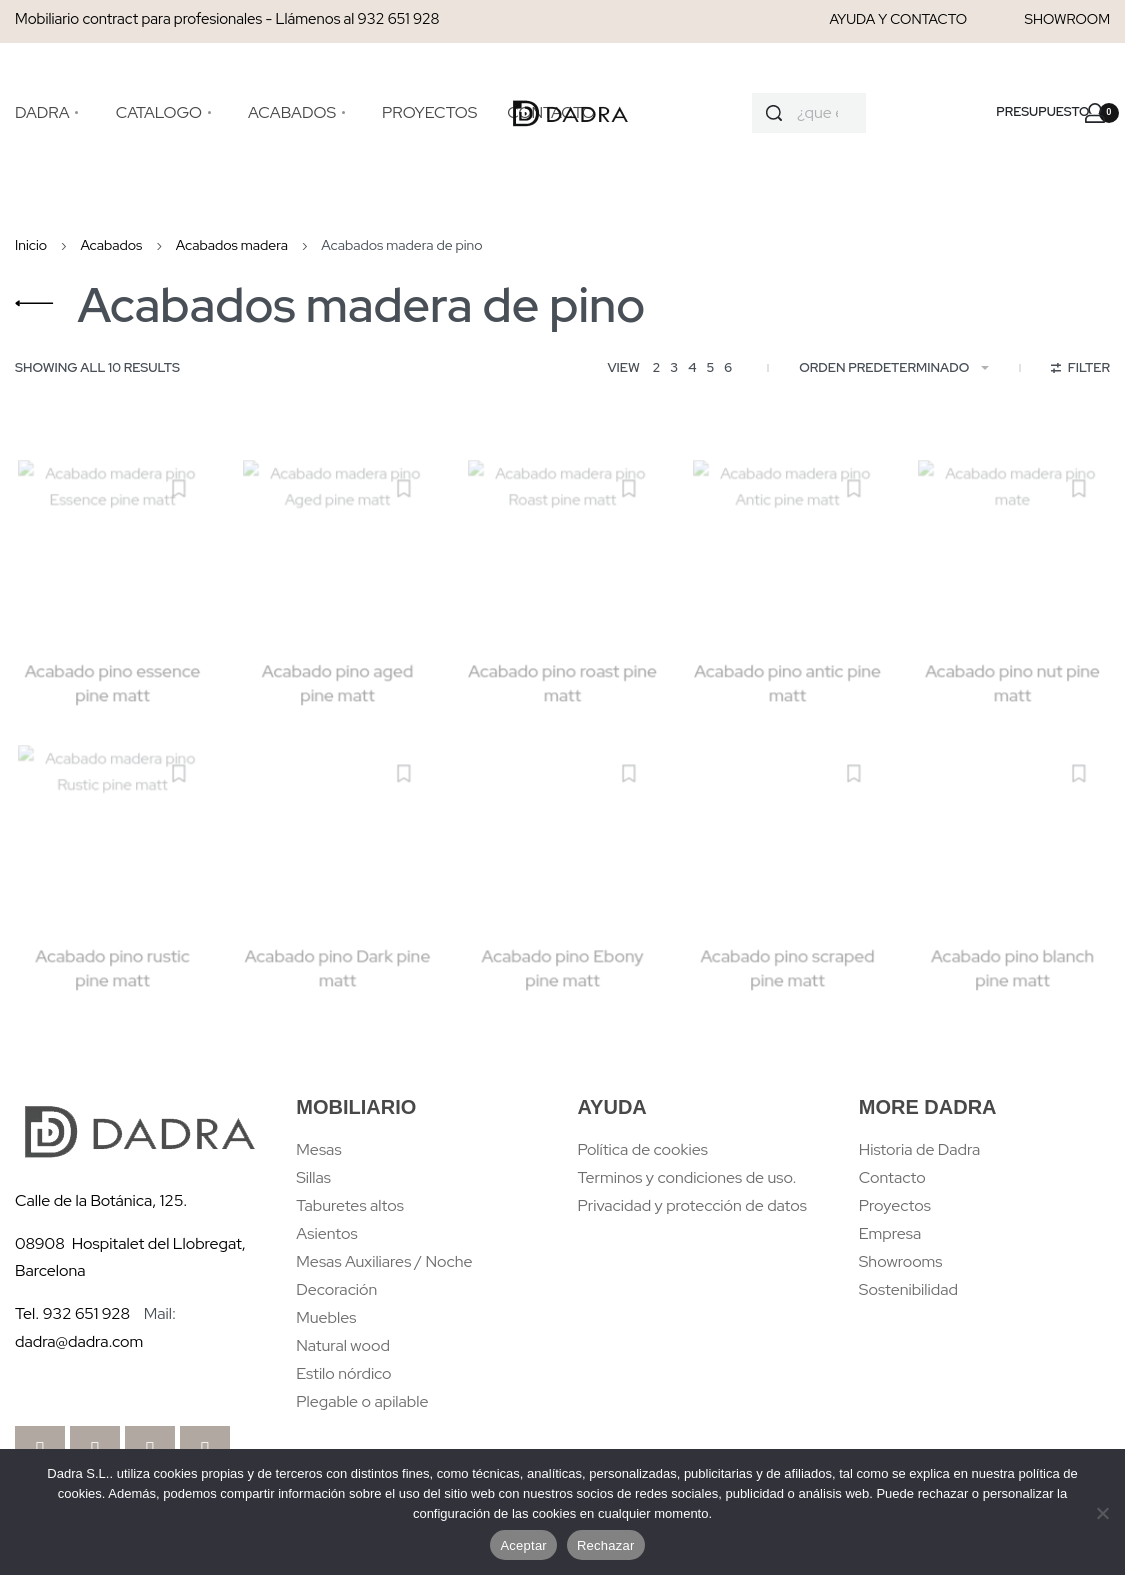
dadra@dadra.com (79, 1341)
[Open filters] (1080, 370)
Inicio (31, 245)
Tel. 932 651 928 (72, 1313)
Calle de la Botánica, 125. (103, 1200)
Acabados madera (232, 245)
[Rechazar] (1102, 1509)
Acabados (111, 245)
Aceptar (523, 1545)
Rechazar (606, 1545)
